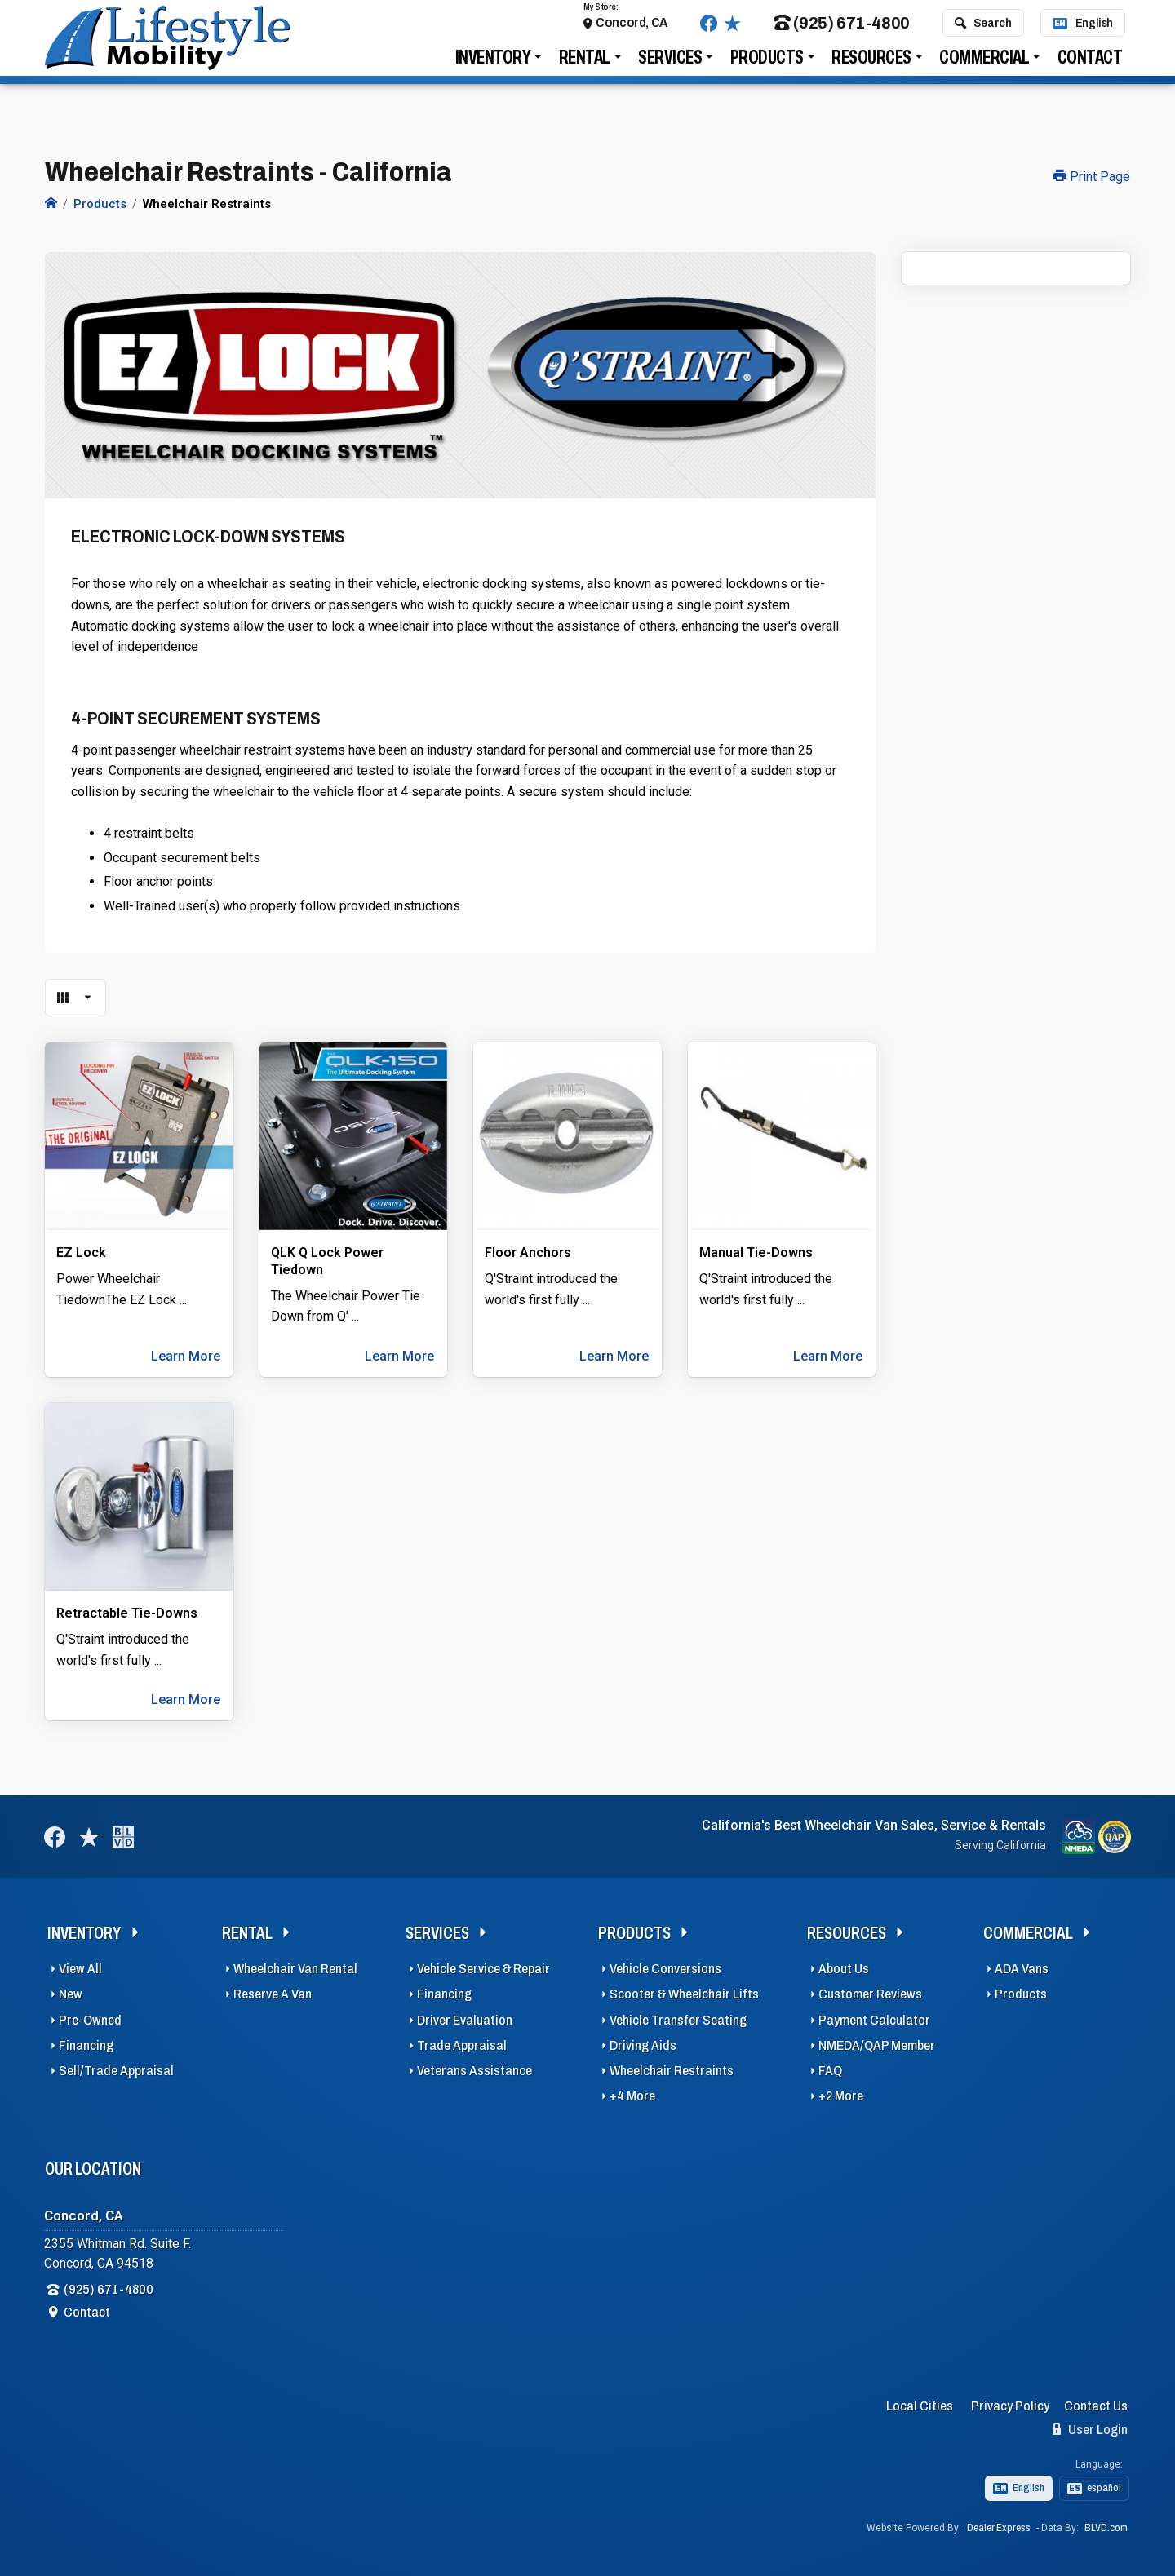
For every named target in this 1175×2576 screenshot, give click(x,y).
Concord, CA (631, 31)
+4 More (632, 2092)
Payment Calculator (874, 2016)
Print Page (1091, 176)
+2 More (840, 2092)
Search (983, 31)
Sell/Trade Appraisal (116, 2067)
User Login (1090, 2425)
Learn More (185, 1352)
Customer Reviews (870, 1990)
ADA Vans (1022, 1965)
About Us (843, 1965)
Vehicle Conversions (665, 1965)
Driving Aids (643, 2041)
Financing (86, 2041)
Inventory (493, 66)
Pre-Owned (90, 2016)
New (70, 1990)
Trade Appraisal (462, 2041)
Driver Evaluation (464, 2016)
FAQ (830, 2067)
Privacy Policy (1010, 2402)
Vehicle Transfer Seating (678, 2016)
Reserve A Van (272, 1990)
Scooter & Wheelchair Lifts (684, 1990)
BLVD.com (1106, 2524)
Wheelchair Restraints (672, 2067)
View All (80, 1965)
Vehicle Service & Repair (483, 1965)
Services (670, 66)
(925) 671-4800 (842, 32)
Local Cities (919, 2402)
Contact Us (1096, 2402)
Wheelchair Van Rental (295, 1965)
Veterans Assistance (474, 2067)
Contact (1090, 66)
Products (767, 66)
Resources (871, 66)
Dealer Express (999, 2524)
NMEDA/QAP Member (876, 2041)
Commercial (984, 66)
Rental (584, 66)
